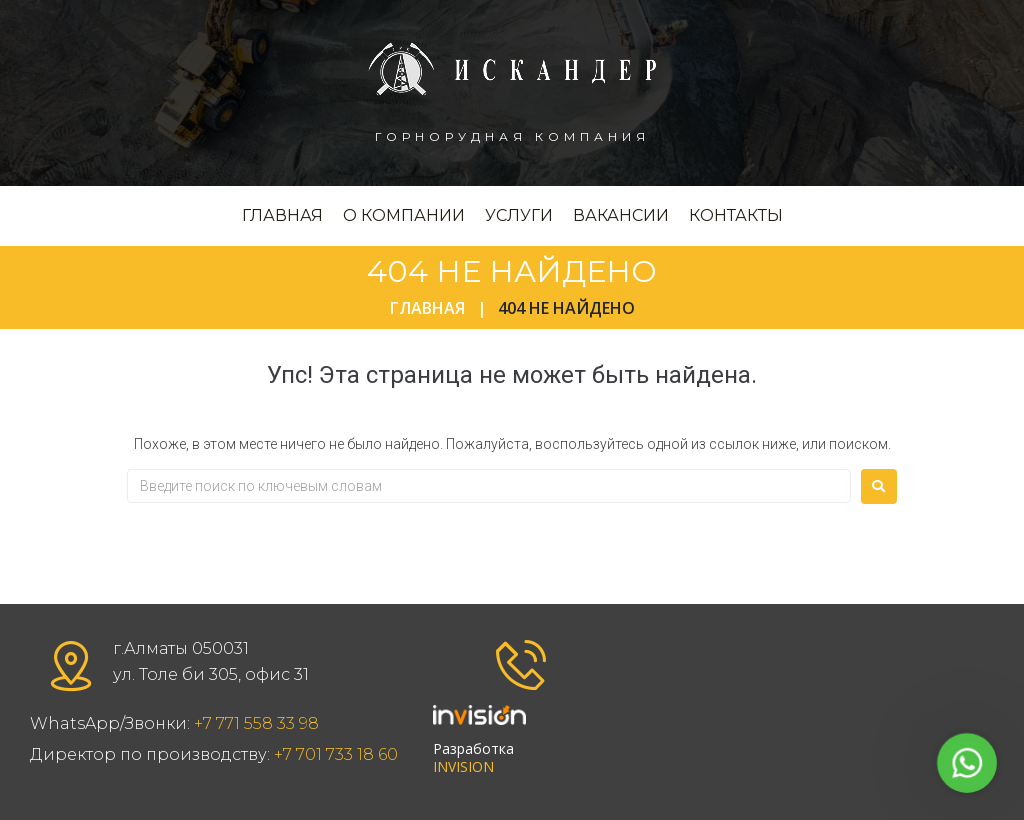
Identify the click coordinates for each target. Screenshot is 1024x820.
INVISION (463, 766)
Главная (427, 308)
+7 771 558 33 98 (256, 723)
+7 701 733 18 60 (336, 754)
